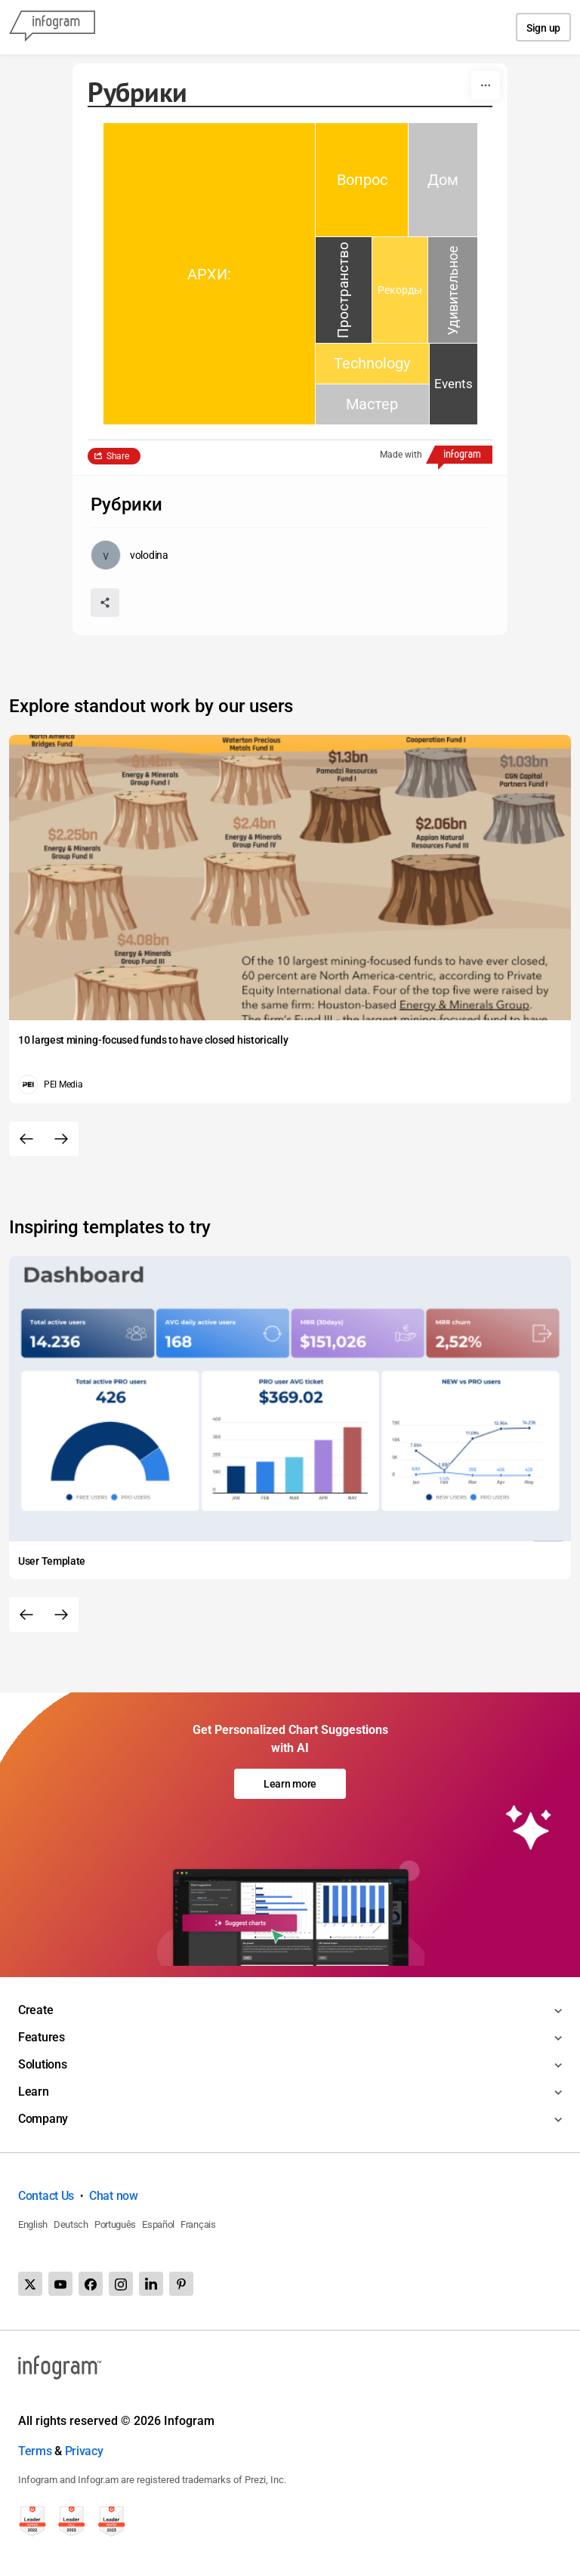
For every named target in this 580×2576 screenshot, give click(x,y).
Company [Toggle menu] (43, 2119)
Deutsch (71, 2224)
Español (158, 2224)
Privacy (84, 2451)
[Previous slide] (26, 1138)
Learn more (290, 1784)
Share (117, 456)
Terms (35, 2451)
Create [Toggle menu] (35, 2010)
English (33, 2224)
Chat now (113, 2196)
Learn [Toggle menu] (33, 2091)
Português (115, 2224)
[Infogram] (52, 27)
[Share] (105, 602)
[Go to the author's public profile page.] (129, 555)
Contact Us (46, 2196)
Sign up (543, 28)
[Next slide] (61, 1138)
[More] (485, 85)
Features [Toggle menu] (41, 2037)
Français (198, 2224)
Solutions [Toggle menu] (42, 2064)
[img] (209, 273)
